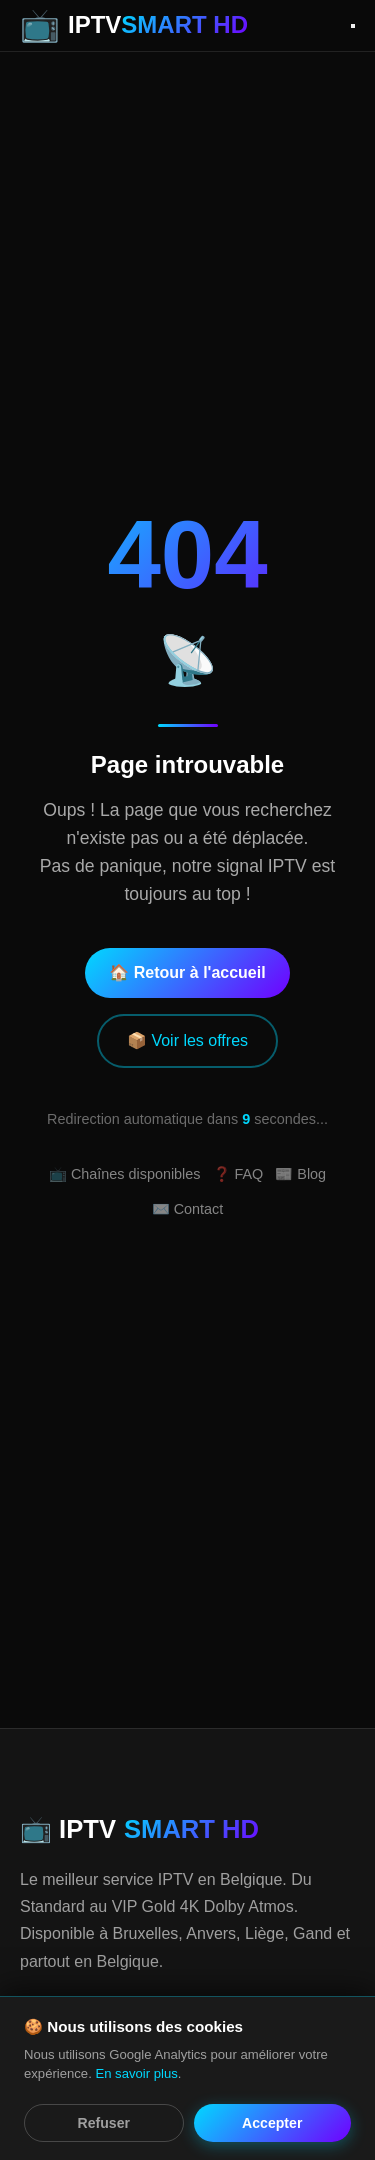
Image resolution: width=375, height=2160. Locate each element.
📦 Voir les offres (187, 1040)
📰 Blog (300, 1174)
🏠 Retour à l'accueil (187, 972)
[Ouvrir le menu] (353, 26)
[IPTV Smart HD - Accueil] (134, 25)
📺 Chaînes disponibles (125, 1174)
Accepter (272, 2123)
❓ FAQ (238, 1174)
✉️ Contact (188, 1209)
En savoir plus (136, 2073)
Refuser (104, 2123)
